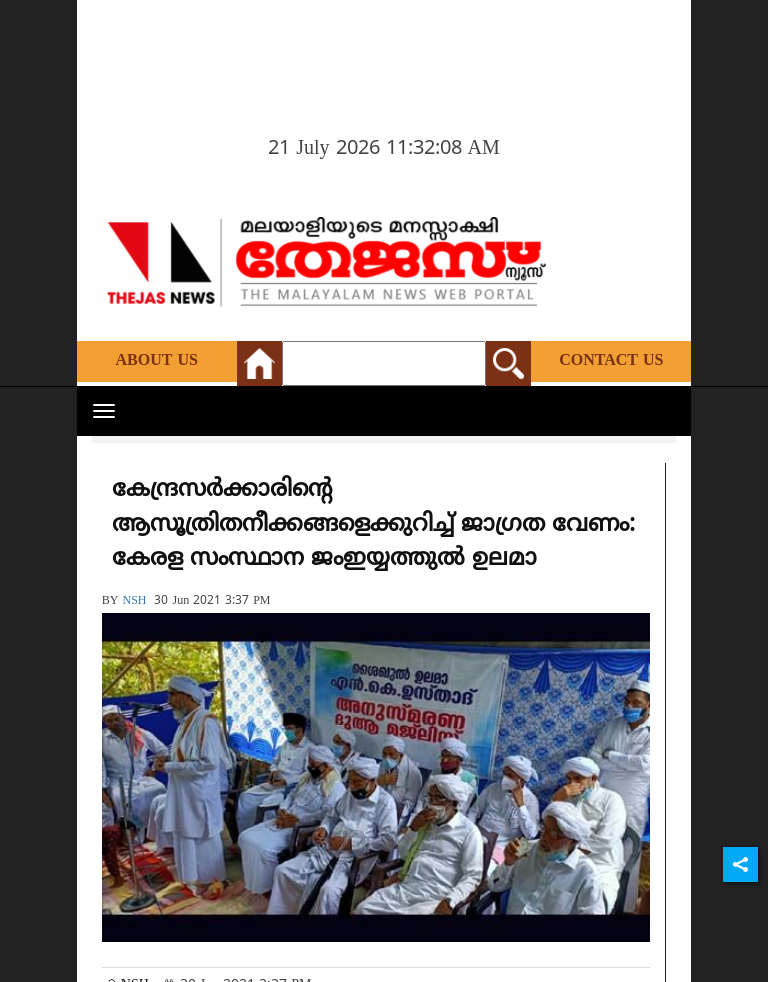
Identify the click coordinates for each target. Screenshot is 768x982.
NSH (134, 601)
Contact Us (611, 361)
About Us (157, 361)
